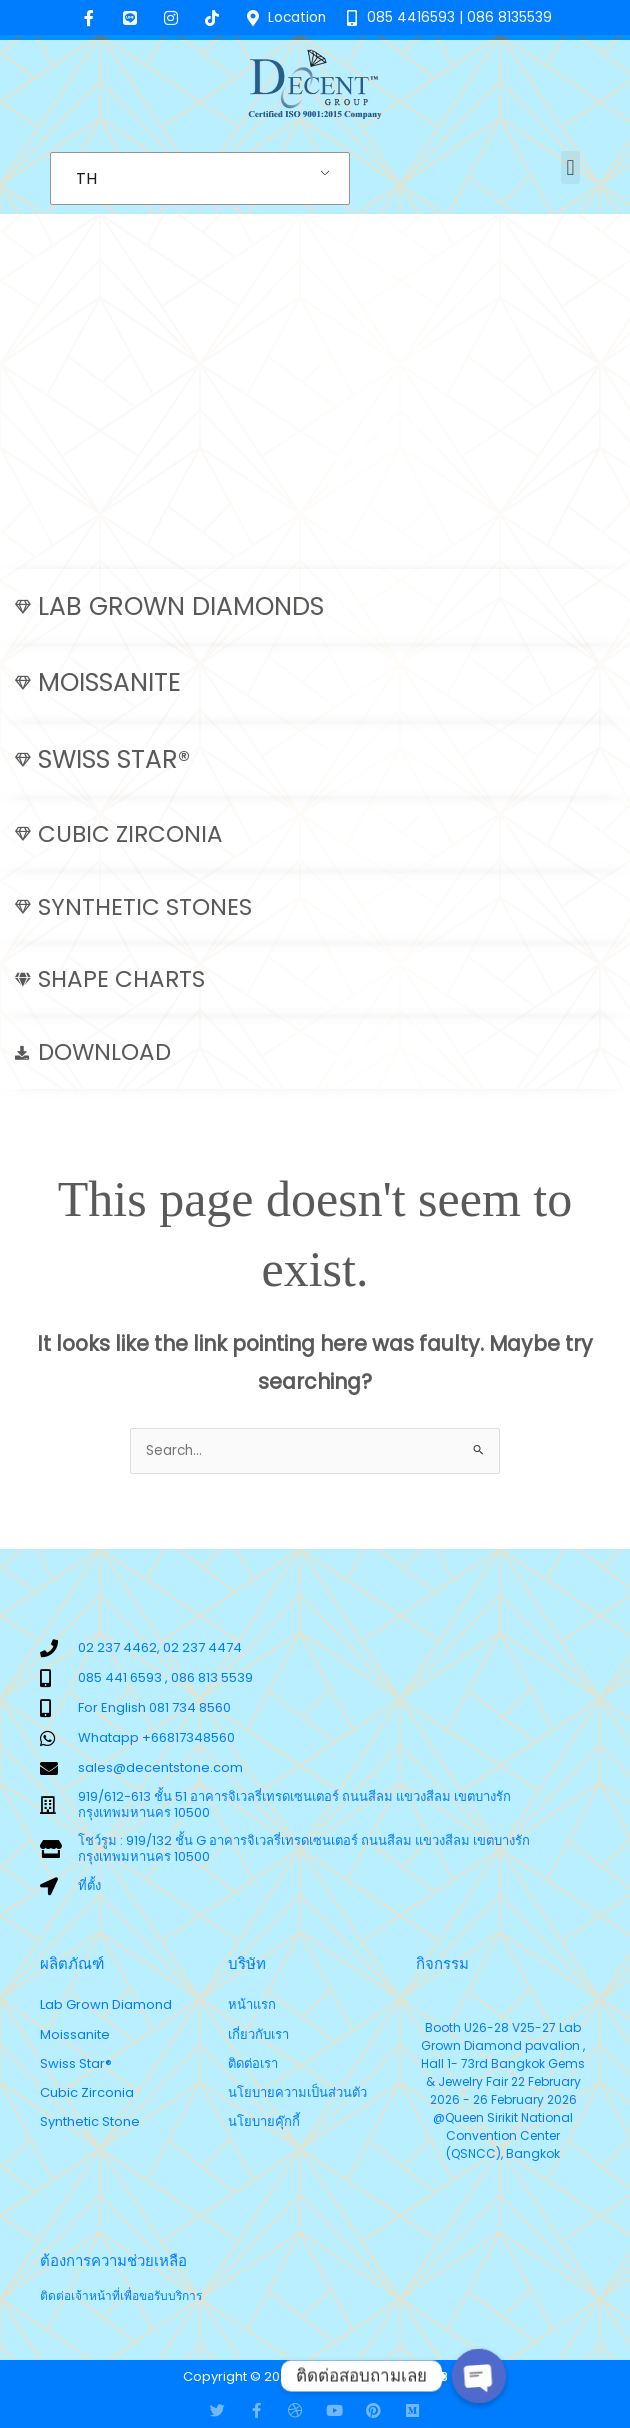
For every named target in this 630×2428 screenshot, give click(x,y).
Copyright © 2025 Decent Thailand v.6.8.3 (315, 2376)
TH (86, 178)
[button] (570, 167)
